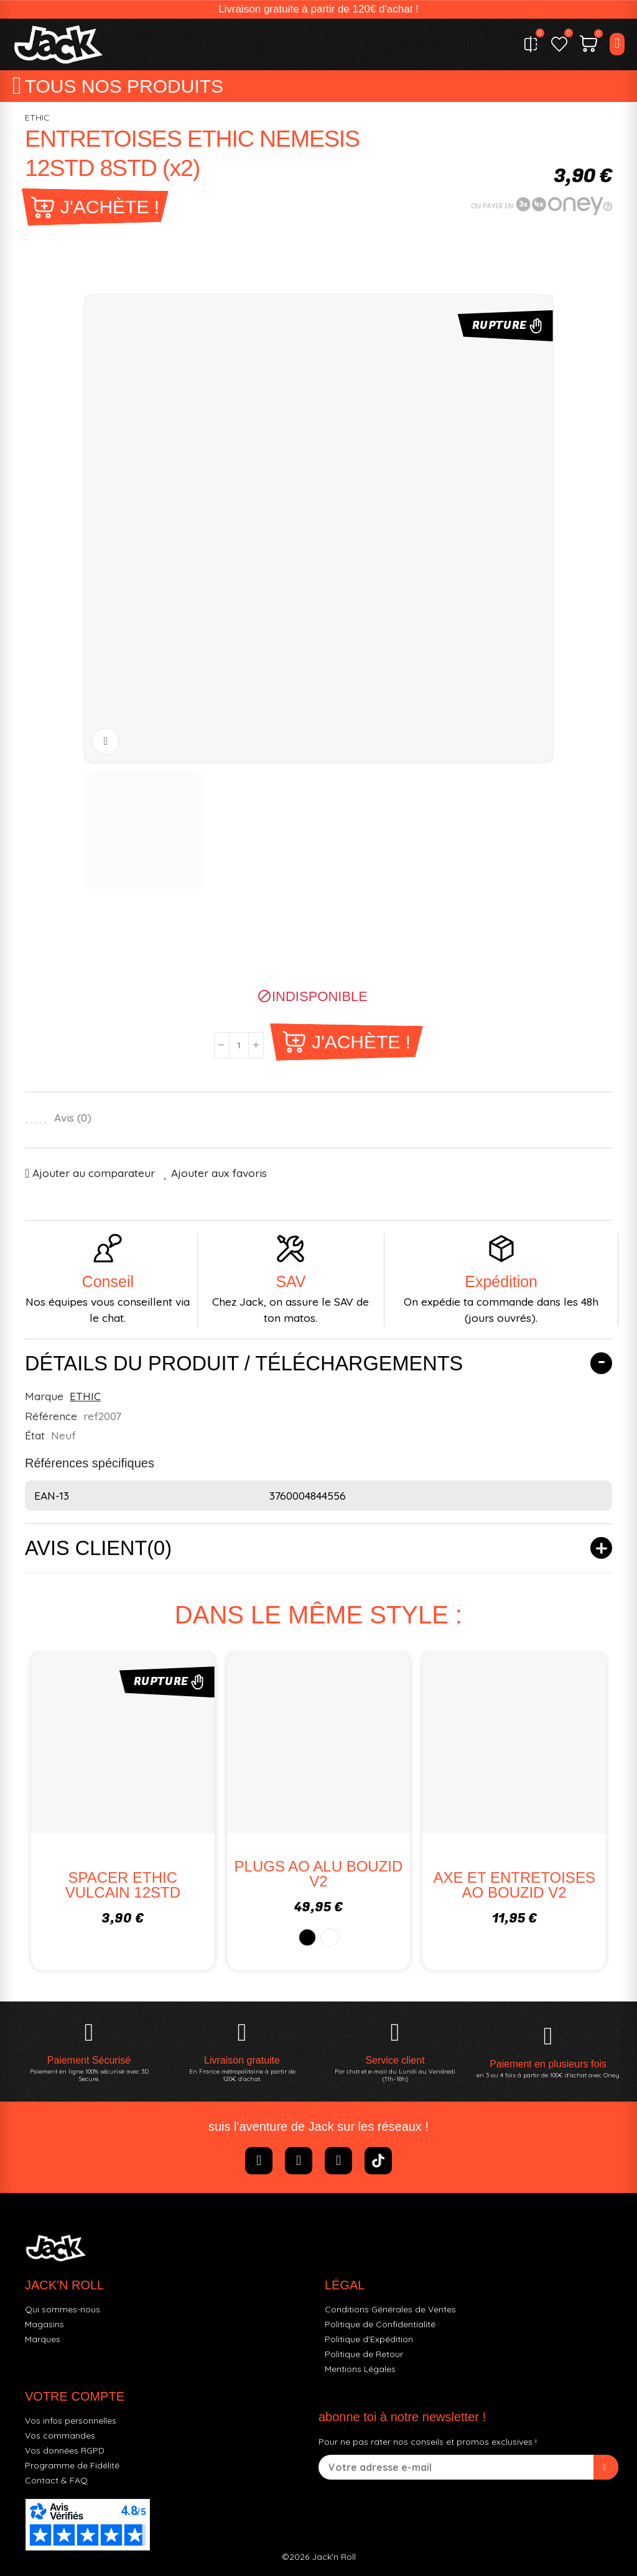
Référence (51, 1416)
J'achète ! (109, 206)
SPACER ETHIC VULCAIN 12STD (122, 1885)
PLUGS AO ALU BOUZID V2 (319, 1874)
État (35, 1435)
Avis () (72, 1118)
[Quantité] (239, 1045)
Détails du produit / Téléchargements (244, 1363)
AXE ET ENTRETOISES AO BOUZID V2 (514, 1885)
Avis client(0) (98, 1548)
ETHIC (37, 117)
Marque (44, 1396)
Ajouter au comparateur (93, 1173)
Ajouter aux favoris (219, 1173)
